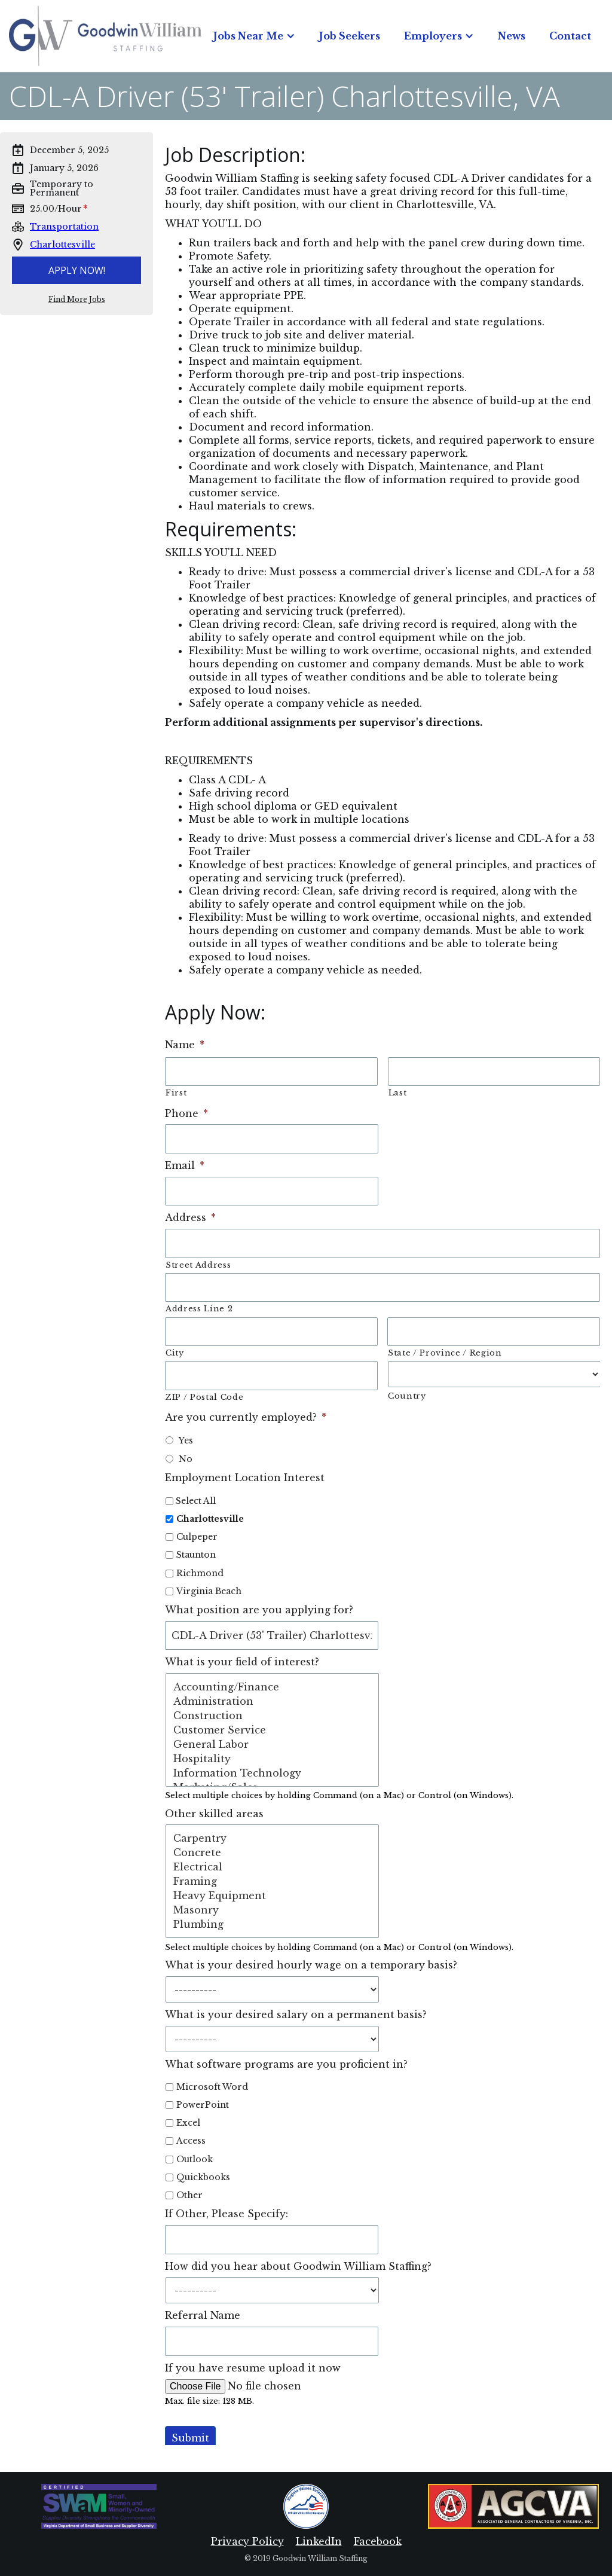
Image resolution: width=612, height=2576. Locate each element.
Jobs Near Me (248, 36)
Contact (570, 36)
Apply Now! (76, 270)
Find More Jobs (76, 299)
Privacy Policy (247, 2541)
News (511, 36)
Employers (433, 36)
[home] (105, 36)
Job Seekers (349, 36)
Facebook (378, 2541)
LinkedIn (319, 2541)
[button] (254, 36)
